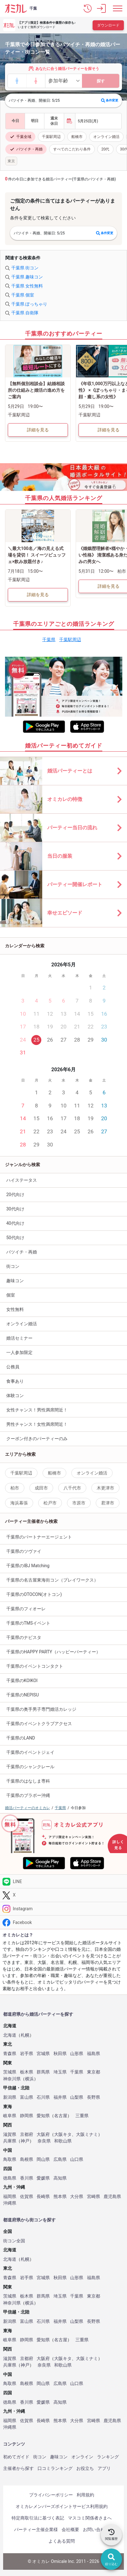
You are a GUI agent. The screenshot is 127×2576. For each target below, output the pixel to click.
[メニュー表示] (117, 8)
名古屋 (60, 2115)
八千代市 (72, 1487)
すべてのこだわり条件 (72, 149)
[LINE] (63, 1881)
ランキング (108, 2456)
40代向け (15, 1223)
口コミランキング (55, 2468)
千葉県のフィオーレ (26, 1608)
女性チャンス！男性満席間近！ (37, 1409)
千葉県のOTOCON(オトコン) (34, 1594)
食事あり (15, 1381)
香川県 (26, 2178)
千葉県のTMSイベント (28, 1623)
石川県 (43, 2097)
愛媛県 (43, 2178)
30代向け (15, 1208)
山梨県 (76, 2097)
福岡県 (9, 2196)
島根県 (26, 2159)
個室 (10, 1295)
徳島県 (9, 2178)
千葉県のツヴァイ (23, 1551)
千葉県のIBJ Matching (27, 1565)
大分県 (76, 2196)
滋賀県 (9, 2134)
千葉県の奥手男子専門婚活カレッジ (41, 1709)
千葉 (33, 8)
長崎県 (43, 2196)
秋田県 (60, 2053)
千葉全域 (20, 137)
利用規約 (85, 2494)
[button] (87, 8)
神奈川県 (12, 2079)
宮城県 (43, 2053)
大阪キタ (63, 2134)
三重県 (82, 2115)
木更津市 (105, 1487)
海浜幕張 (19, 1502)
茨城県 (9, 2072)
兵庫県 (9, 2141)
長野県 (93, 2097)
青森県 (9, 2053)
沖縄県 (9, 2203)
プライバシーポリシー (51, 2494)
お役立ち (85, 2468)
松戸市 (50, 1502)
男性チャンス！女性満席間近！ (37, 1424)
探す (101, 81)
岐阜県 (9, 2115)
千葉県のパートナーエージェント (39, 1536)
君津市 (107, 1502)
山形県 (76, 2053)
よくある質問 (61, 2541)
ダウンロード (108, 25)
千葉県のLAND (20, 1737)
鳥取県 (9, 2159)
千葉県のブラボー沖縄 (28, 1795)
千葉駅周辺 (51, 137)
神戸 (25, 2141)
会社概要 (70, 2529)
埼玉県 (60, 2072)
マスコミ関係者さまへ (90, 2517)
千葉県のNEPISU (22, 1694)
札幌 (25, 2035)
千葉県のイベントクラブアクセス (39, 1723)
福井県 (60, 2097)
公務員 (12, 1366)
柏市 (14, 1487)
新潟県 (9, 2097)
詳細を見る (38, 429)
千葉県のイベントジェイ (30, 1752)
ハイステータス (21, 1180)
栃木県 (26, 2072)
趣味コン (15, 1280)
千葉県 (48, 639)
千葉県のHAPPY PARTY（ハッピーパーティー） (53, 1651)
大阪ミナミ (87, 2134)
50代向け (15, 1237)
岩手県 (26, 2053)
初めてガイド (16, 2456)
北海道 (9, 2035)
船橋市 (77, 137)
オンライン (82, 2456)
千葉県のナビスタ (23, 1637)
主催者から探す (18, 2468)
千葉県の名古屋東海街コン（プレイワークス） (52, 1579)
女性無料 (15, 1309)
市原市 (78, 1502)
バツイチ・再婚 (26, 149)
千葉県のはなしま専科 (28, 1781)
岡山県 (43, 2159)
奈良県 (44, 2141)
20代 (105, 149)
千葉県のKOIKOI (22, 1680)
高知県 (60, 2178)
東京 (11, 161)
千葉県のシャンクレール (30, 1766)
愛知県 (43, 2115)
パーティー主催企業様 (36, 2529)
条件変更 (110, 100)
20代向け (15, 1194)
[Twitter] (63, 1895)
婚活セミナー (19, 1338)
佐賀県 (26, 2196)
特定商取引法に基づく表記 (38, 2517)
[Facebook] (63, 1922)
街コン (12, 1266)
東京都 (93, 2072)
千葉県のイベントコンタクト (34, 1666)
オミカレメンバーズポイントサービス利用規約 (62, 2506)
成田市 (41, 1487)
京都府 (26, 2134)
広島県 (60, 2159)
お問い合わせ (96, 2529)
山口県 (76, 2159)
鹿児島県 (112, 2196)
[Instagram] (63, 1909)
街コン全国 (14, 2241)
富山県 (26, 2097)
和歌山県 (63, 2141)
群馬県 (43, 2072)
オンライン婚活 (106, 137)
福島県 (93, 2053)
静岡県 (26, 2115)
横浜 (29, 2079)
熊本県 (60, 2196)
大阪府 (43, 2134)
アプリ (104, 2468)
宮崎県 (93, 2196)
